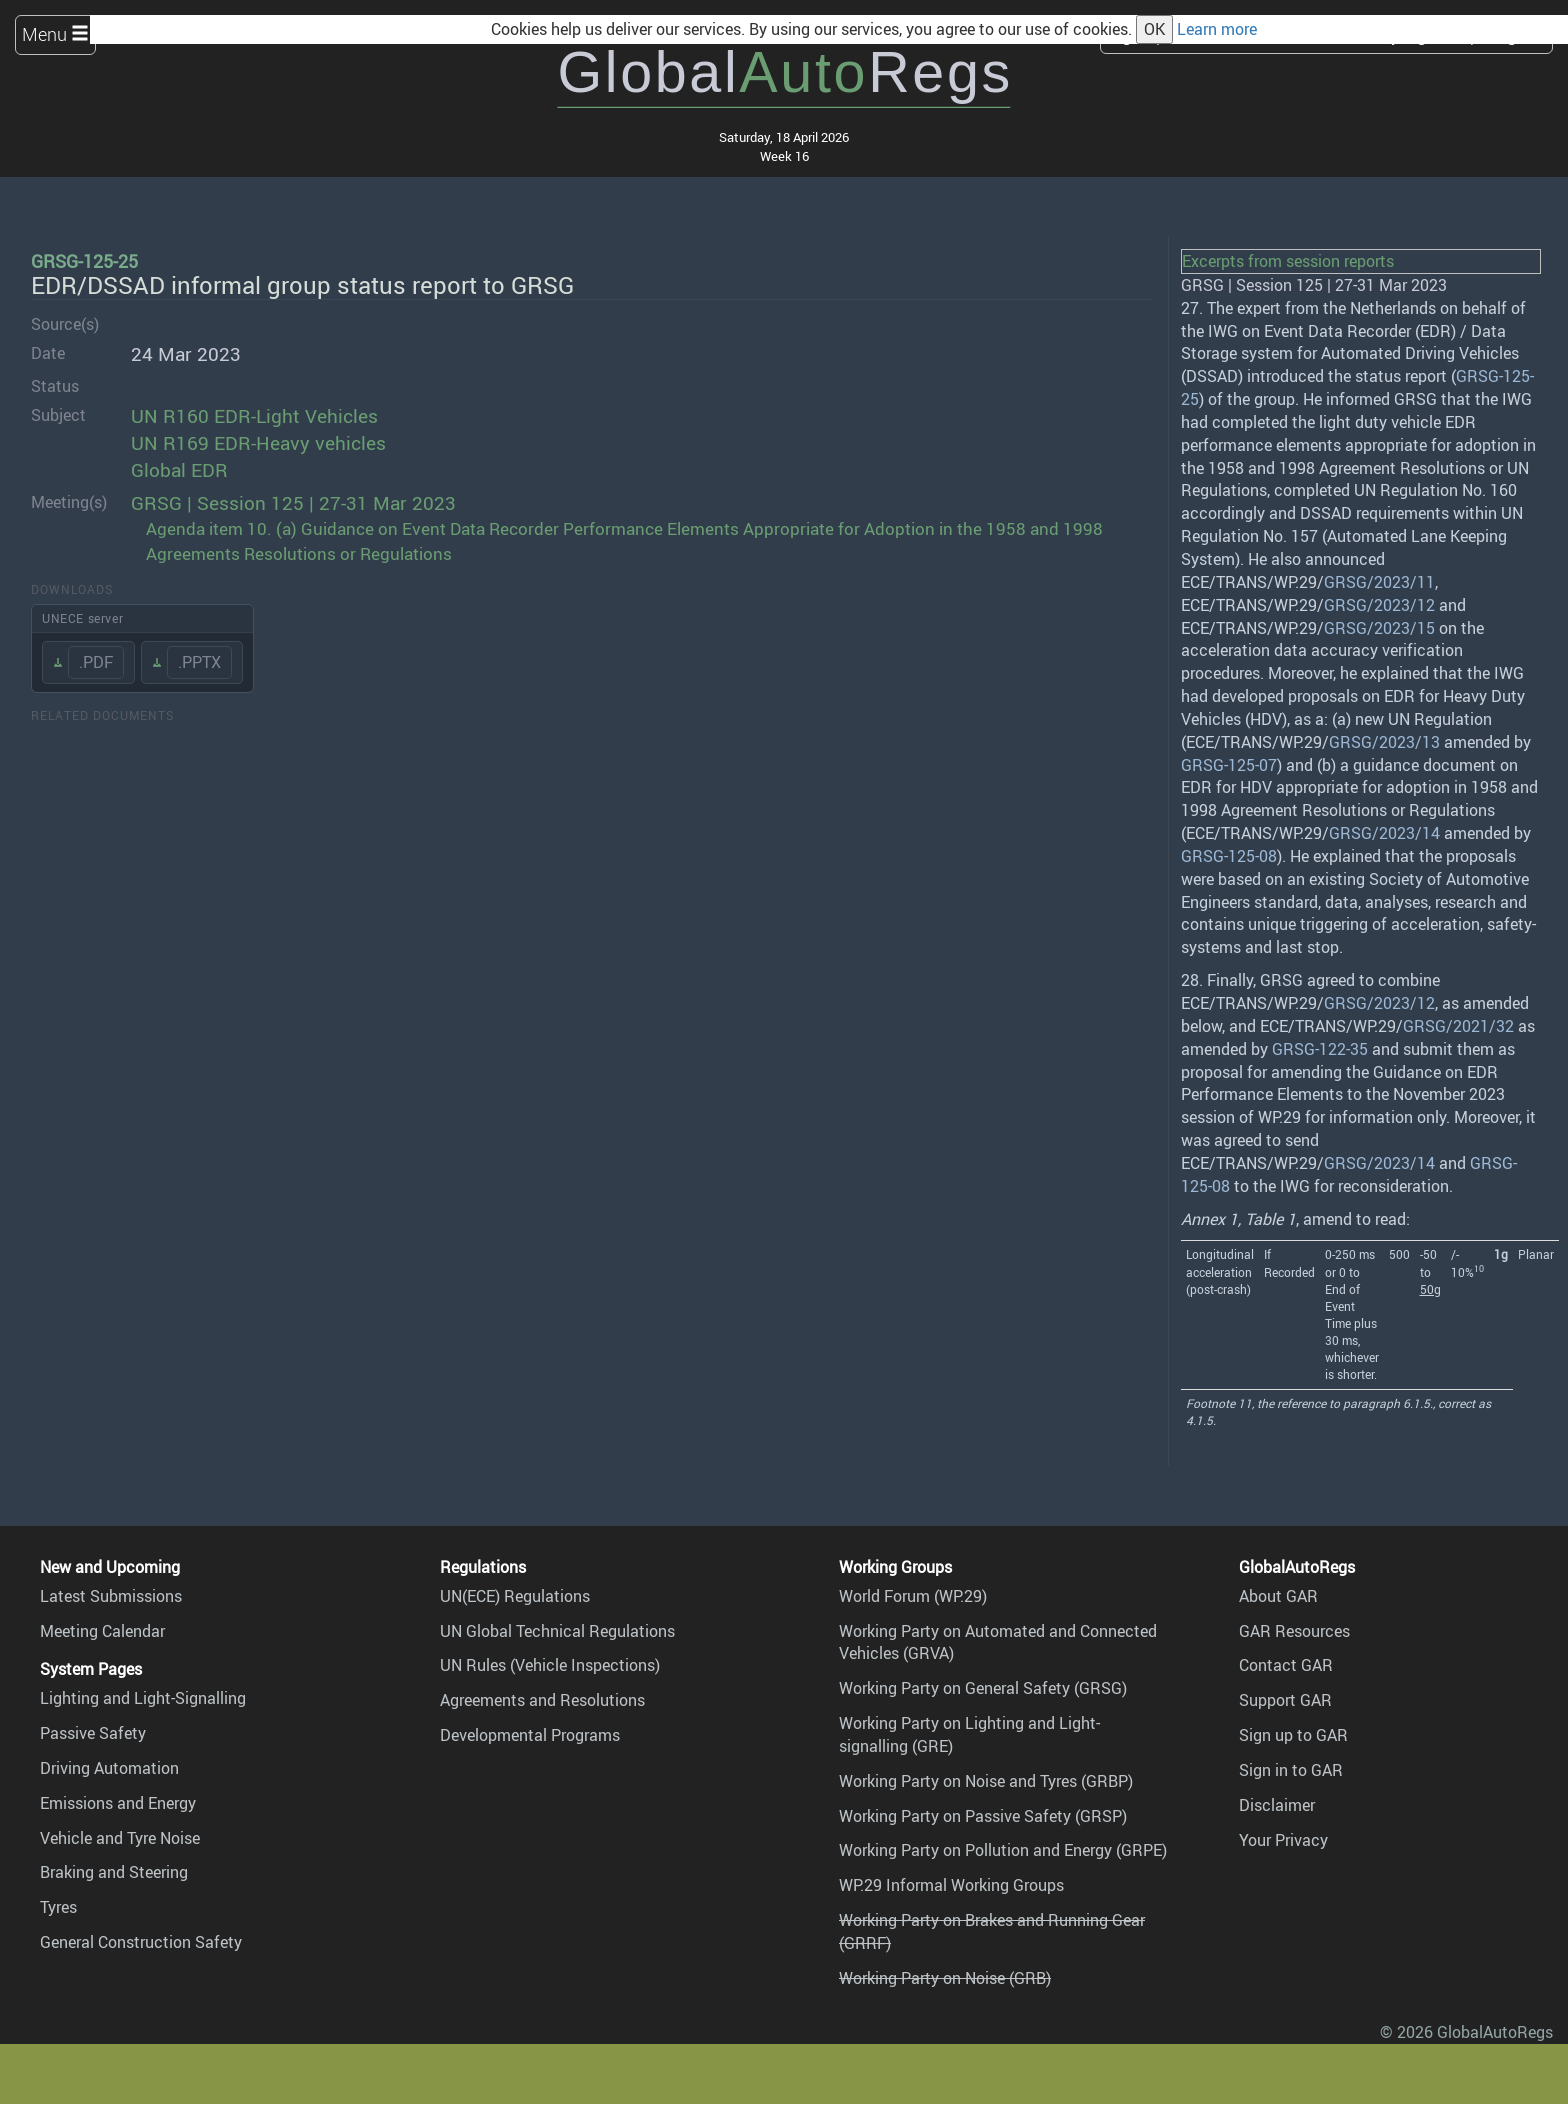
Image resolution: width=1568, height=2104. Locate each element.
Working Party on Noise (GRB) (945, 1978)
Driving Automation (109, 1768)
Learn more (1217, 29)
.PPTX (199, 662)
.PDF (96, 662)
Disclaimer (1277, 1805)
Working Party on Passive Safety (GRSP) (983, 1816)
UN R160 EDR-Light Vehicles (254, 416)
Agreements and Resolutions (542, 1700)
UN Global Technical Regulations (557, 1631)
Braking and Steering (114, 1872)
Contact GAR (1286, 1665)
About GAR (1278, 1596)
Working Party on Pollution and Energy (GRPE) (1003, 1850)
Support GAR (1285, 1700)
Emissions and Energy (118, 1803)
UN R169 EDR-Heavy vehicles (258, 443)
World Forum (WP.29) (913, 1596)
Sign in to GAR (1291, 1770)
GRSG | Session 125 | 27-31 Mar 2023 (293, 503)
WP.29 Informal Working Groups (951, 1885)
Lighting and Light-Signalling (143, 1698)
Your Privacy (1283, 1840)
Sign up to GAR (1293, 1735)
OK (1154, 29)
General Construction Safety (141, 1942)
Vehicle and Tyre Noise (120, 1838)
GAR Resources (1294, 1631)
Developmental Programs (530, 1735)
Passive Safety (93, 1733)
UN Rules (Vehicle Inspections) (550, 1665)
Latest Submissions (111, 1596)
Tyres (58, 1907)
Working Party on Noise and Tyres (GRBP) (986, 1781)
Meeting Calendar (102, 1631)
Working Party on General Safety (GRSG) (983, 1688)
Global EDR (179, 470)
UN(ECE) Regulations (515, 1596)
